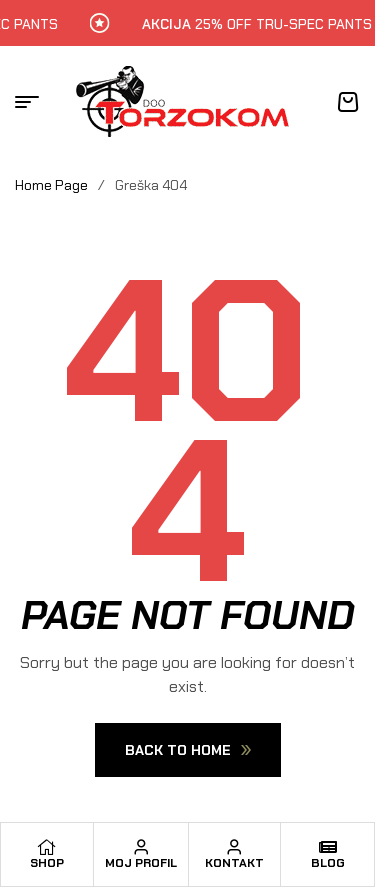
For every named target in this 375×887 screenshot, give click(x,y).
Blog (328, 863)
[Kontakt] (234, 847)
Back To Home (188, 750)
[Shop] (47, 847)
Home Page (51, 185)
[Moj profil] (141, 847)
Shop (47, 863)
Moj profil (141, 863)
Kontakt (234, 863)
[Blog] (328, 847)
